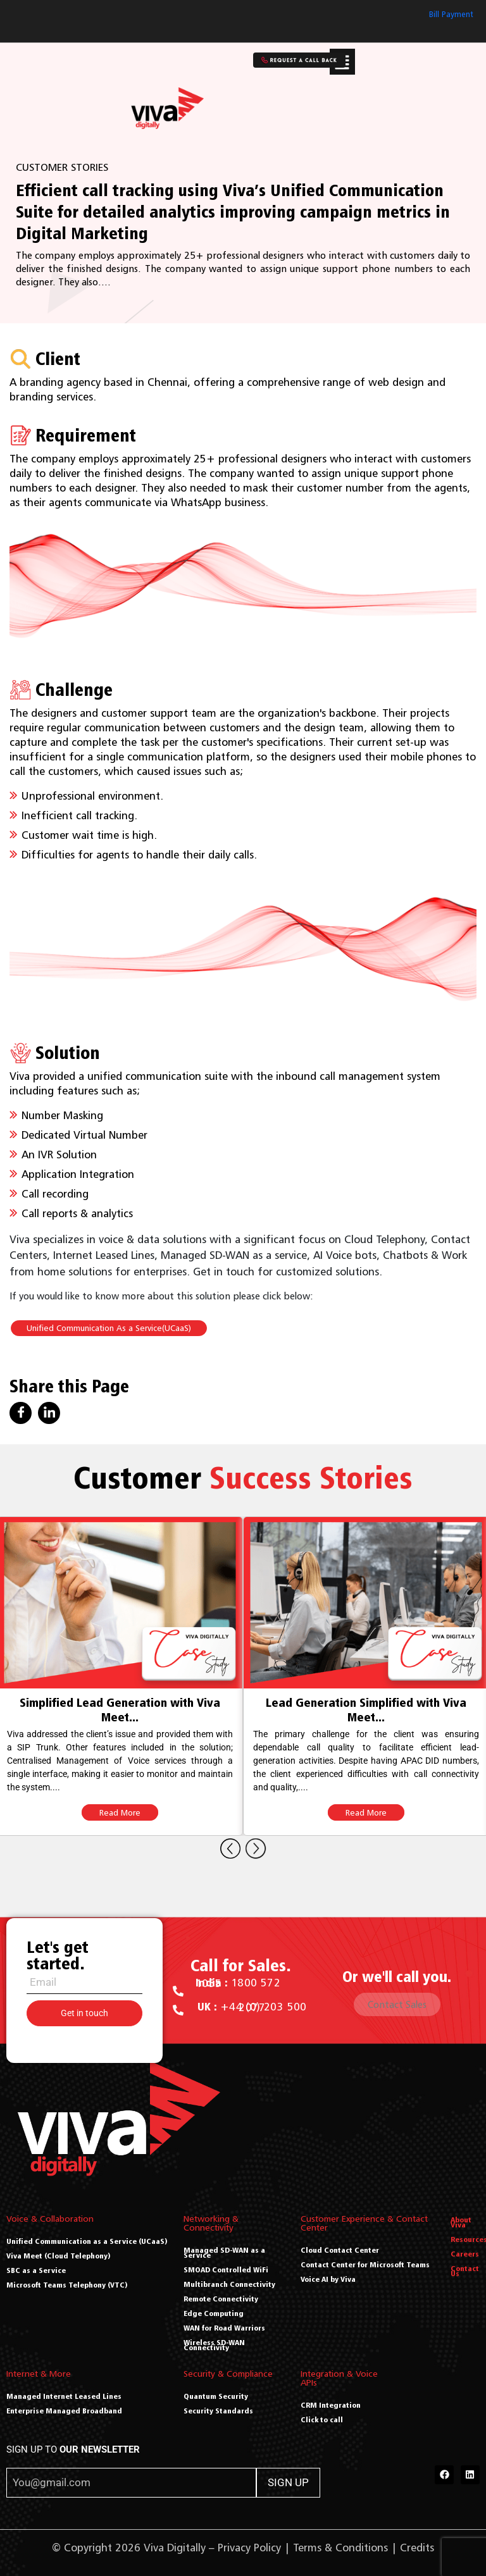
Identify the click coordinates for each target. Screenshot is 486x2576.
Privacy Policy (249, 2547)
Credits (417, 2547)
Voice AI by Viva (328, 2279)
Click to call (322, 2419)
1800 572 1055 (238, 1983)
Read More (119, 1812)
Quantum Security (216, 2396)
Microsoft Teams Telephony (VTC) (67, 2284)
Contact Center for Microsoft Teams (365, 2264)
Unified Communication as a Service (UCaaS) (87, 2241)
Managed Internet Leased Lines (64, 2396)
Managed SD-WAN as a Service (224, 2252)
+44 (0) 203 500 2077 (252, 2007)
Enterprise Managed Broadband (64, 2410)
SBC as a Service (36, 2270)
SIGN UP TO (73, 2449)
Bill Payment (451, 14)
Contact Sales (397, 2004)
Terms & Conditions (340, 2547)
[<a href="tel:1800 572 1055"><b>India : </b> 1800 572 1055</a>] (178, 1991)
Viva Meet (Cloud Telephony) (58, 2255)
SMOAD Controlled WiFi (226, 2269)
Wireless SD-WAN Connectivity (214, 2345)
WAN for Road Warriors (224, 2327)
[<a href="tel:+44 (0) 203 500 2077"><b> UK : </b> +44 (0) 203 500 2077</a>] (178, 2010)
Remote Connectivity (221, 2298)
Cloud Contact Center (340, 2250)
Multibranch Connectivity (229, 2284)
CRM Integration (331, 2405)
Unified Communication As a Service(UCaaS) (109, 1328)
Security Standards (218, 2410)
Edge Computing (214, 2313)
